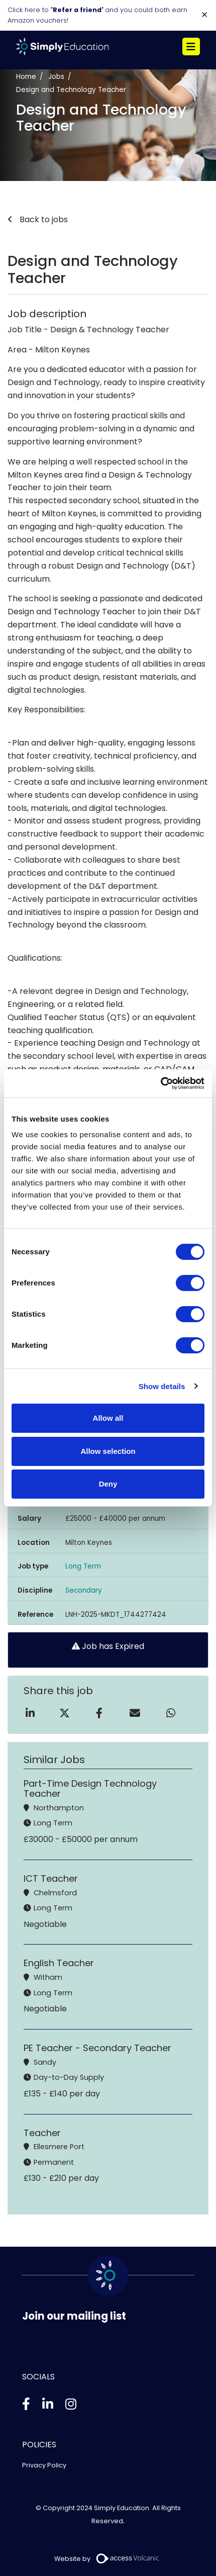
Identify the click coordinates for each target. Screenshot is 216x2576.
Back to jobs (43, 219)
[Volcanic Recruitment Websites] (128, 2558)
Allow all (108, 1418)
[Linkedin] (47, 2404)
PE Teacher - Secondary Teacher (97, 2048)
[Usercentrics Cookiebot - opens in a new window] (160, 1083)
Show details (162, 1386)
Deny (108, 1484)
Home (26, 76)
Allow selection (107, 1451)
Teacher (42, 2133)
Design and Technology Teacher (71, 90)
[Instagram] (70, 2404)
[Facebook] (26, 2404)
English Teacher (59, 1963)
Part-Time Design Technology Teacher (90, 1788)
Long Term (83, 1566)
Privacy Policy (44, 2465)
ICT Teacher (51, 1878)
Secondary (83, 1590)
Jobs (56, 76)
